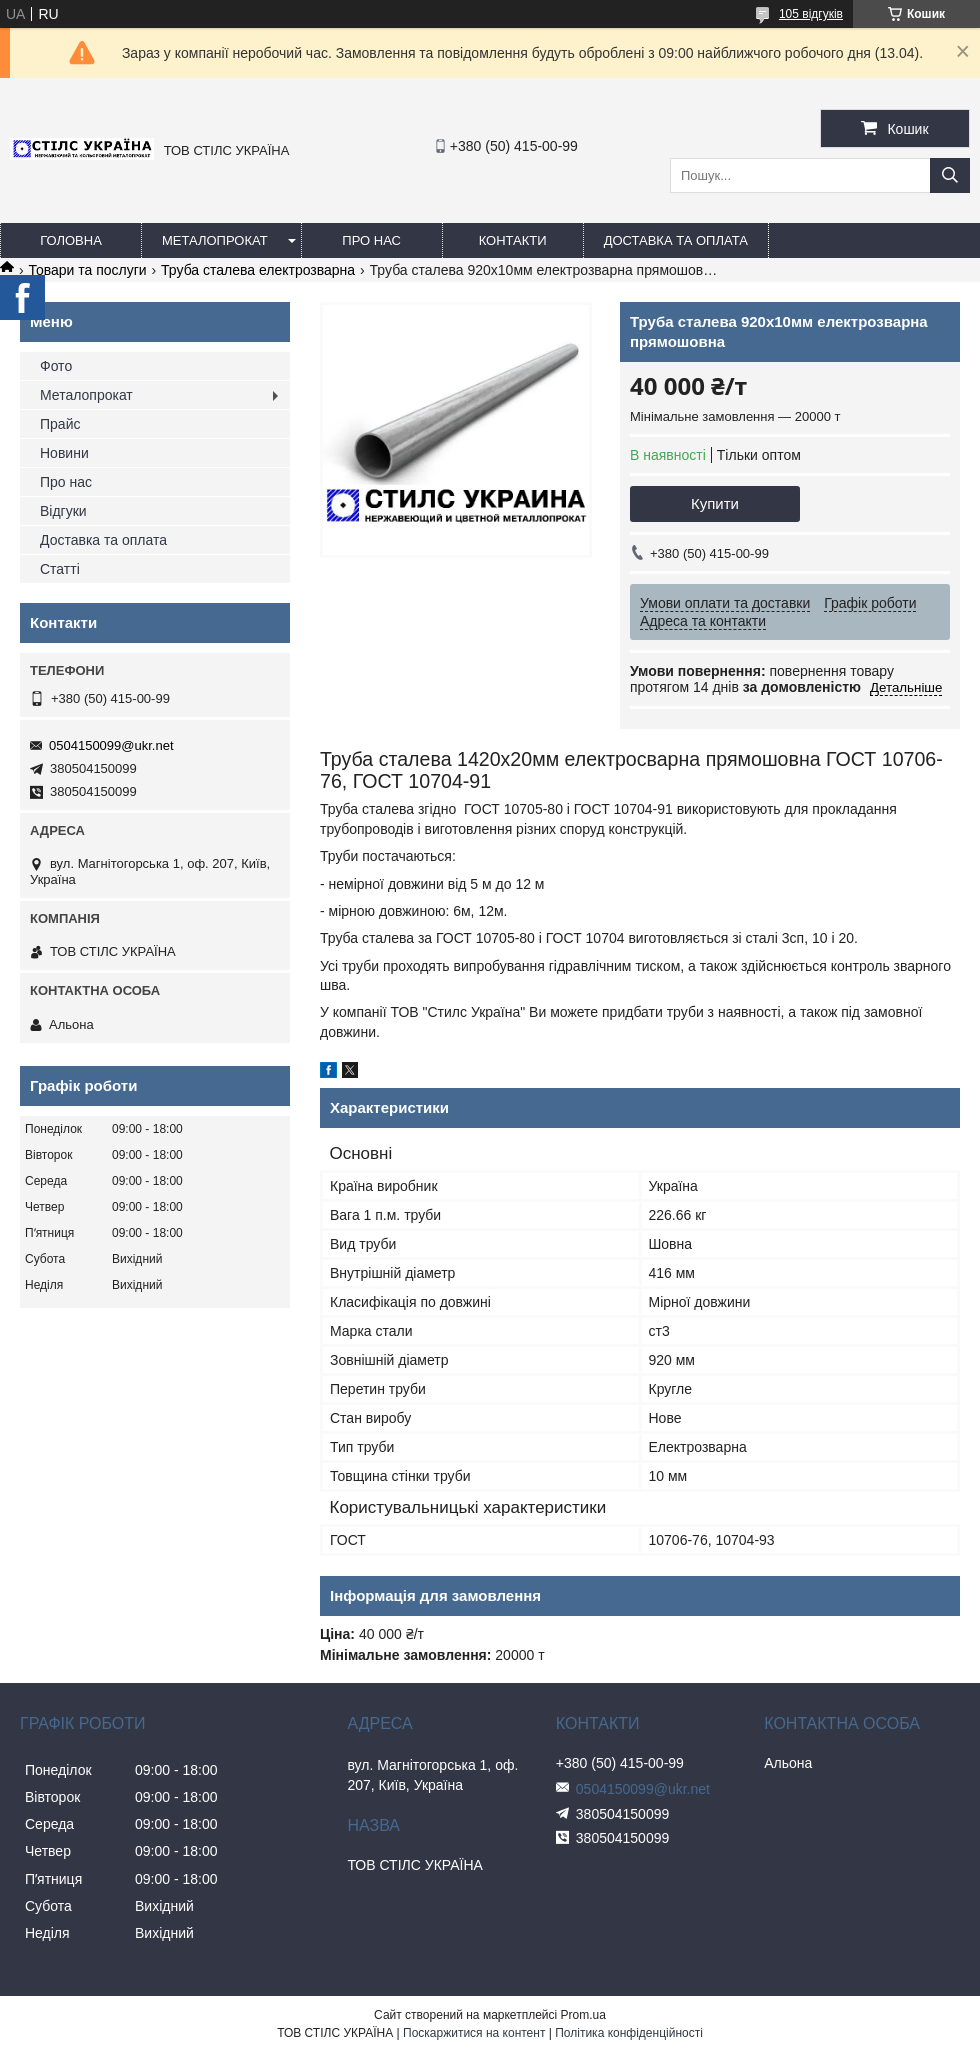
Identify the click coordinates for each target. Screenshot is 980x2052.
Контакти (513, 240)
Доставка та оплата (676, 240)
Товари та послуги (87, 270)
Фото (56, 366)
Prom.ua (583, 2015)
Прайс (60, 424)
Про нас (371, 240)
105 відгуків (811, 14)
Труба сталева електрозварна (258, 270)
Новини (64, 453)
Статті (60, 569)
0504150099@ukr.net (111, 745)
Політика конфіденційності (629, 2033)
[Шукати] (950, 175)
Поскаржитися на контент (474, 2033)
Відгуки (63, 511)
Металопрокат (215, 240)
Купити (715, 503)
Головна (71, 240)
